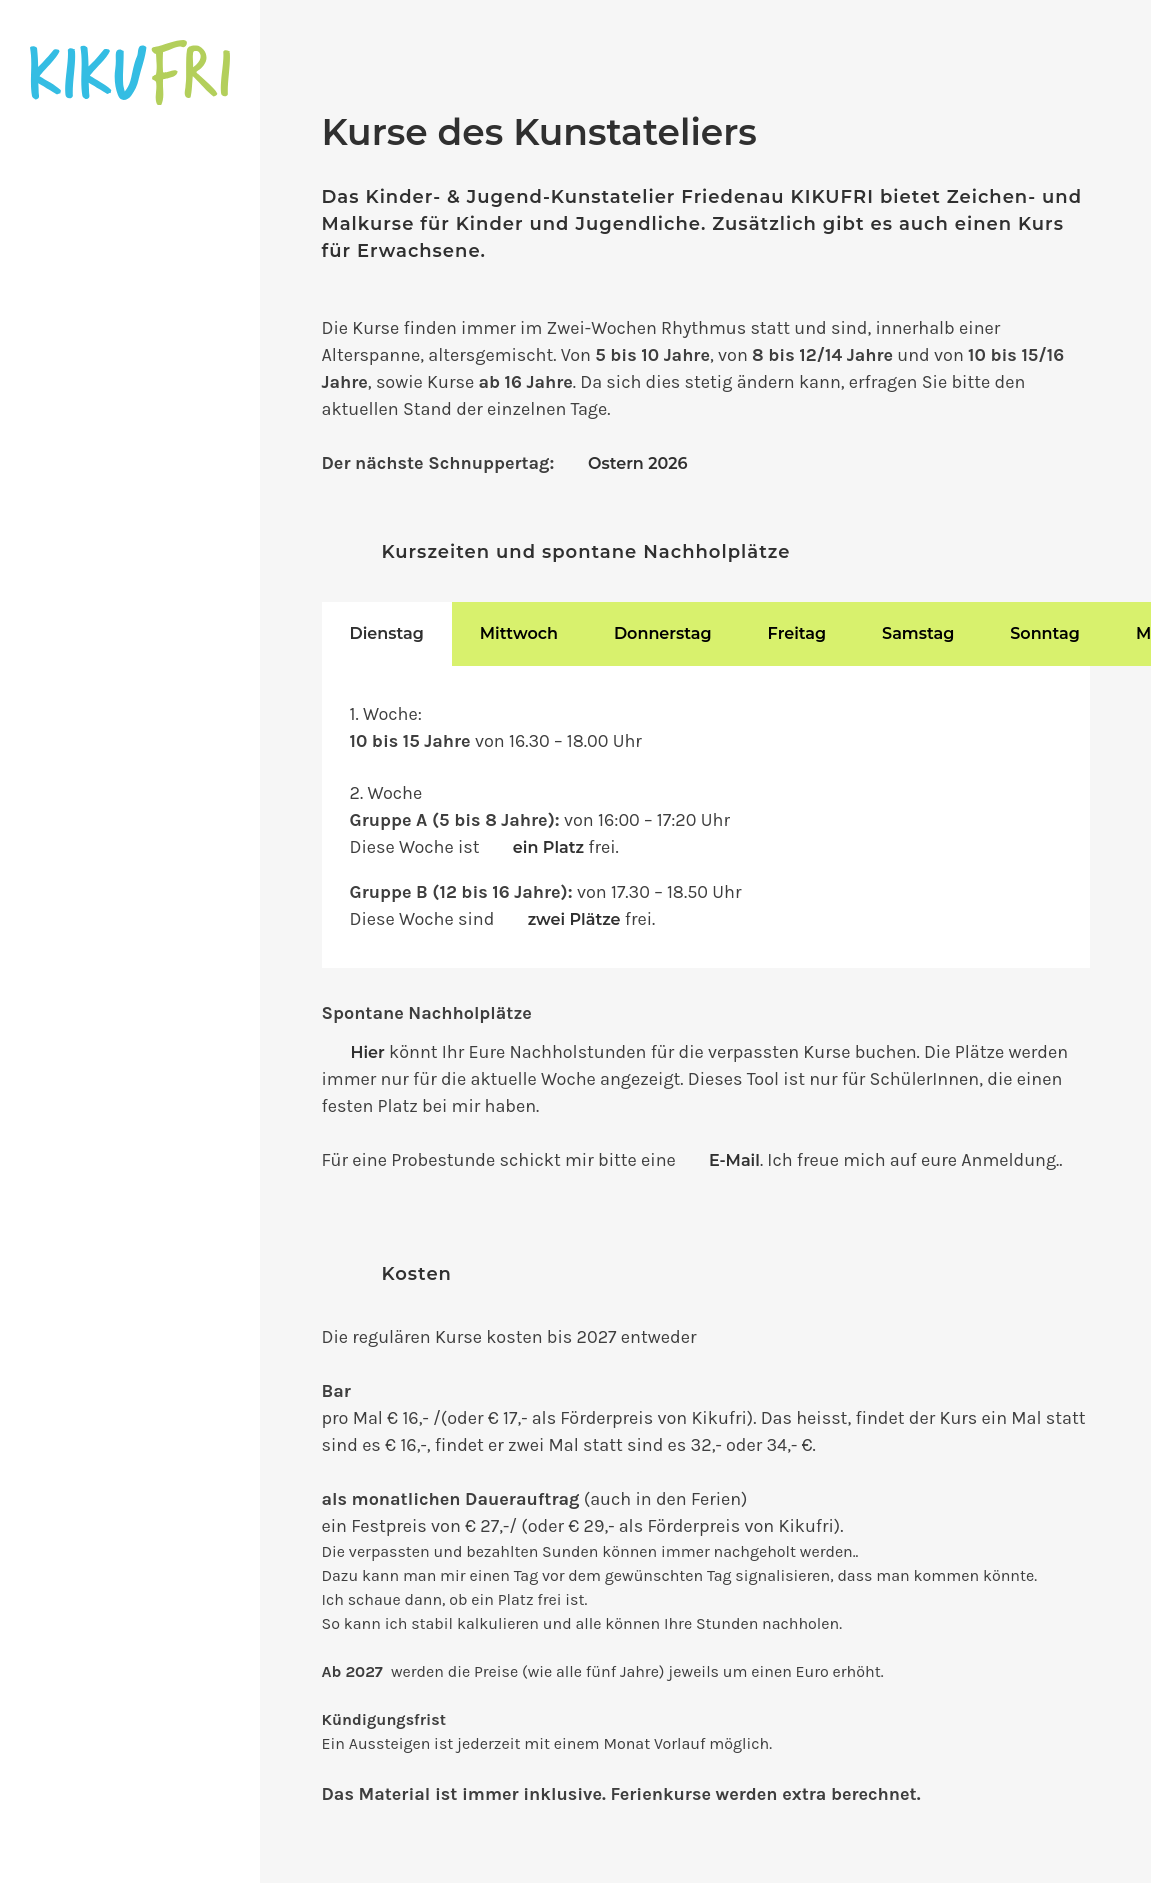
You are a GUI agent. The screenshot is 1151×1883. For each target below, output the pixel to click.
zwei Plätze (574, 919)
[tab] (387, 634)
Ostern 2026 (638, 463)
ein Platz (548, 847)
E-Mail (734, 1160)
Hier (368, 1052)
